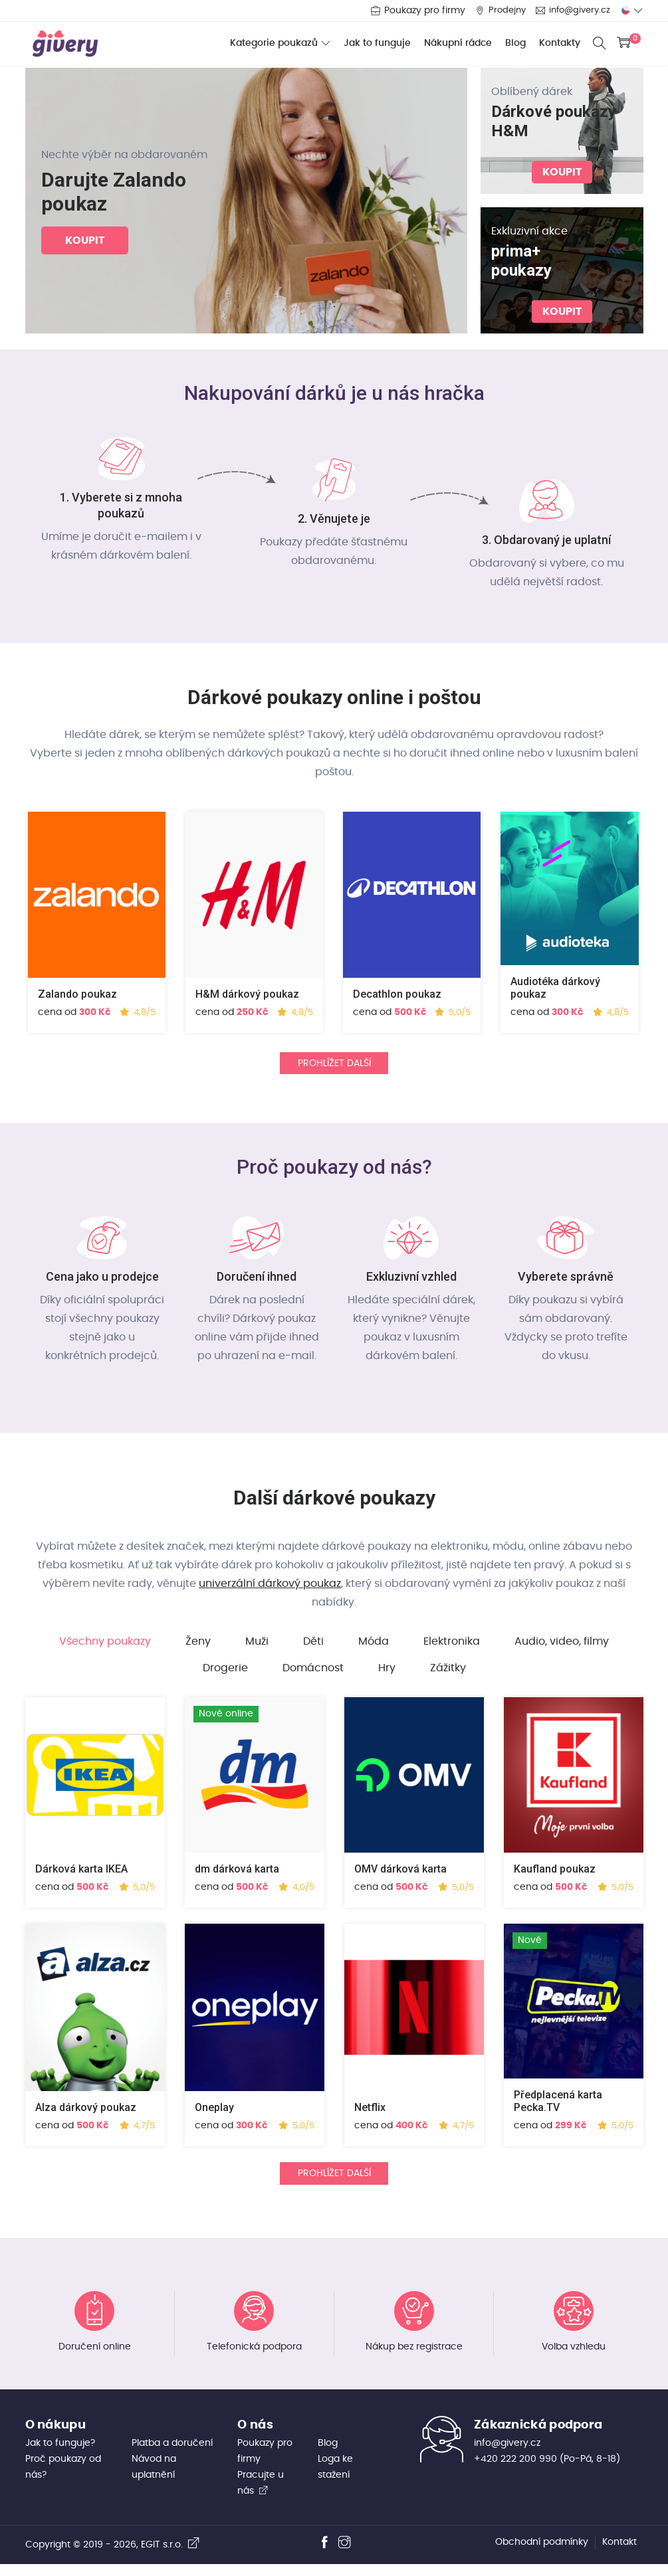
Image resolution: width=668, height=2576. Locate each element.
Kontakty (555, 43)
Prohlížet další (334, 1066)
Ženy (198, 1648)
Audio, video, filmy (561, 1648)
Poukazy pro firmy (416, 10)
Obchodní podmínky (541, 2554)
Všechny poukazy (105, 1648)
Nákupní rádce (454, 43)
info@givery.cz (577, 10)
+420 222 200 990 (515, 2471)
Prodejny (500, 10)
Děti (313, 1648)
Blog (511, 43)
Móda (373, 1648)
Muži (257, 1648)
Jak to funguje (373, 43)
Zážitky (448, 1674)
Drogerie (225, 1674)
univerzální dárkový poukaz (270, 1590)
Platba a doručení (172, 2455)
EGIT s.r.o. (170, 2556)
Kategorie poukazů (270, 43)
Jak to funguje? (60, 2455)
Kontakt (619, 2554)
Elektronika (451, 1648)
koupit (84, 241)
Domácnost (313, 1674)
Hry (386, 1674)
